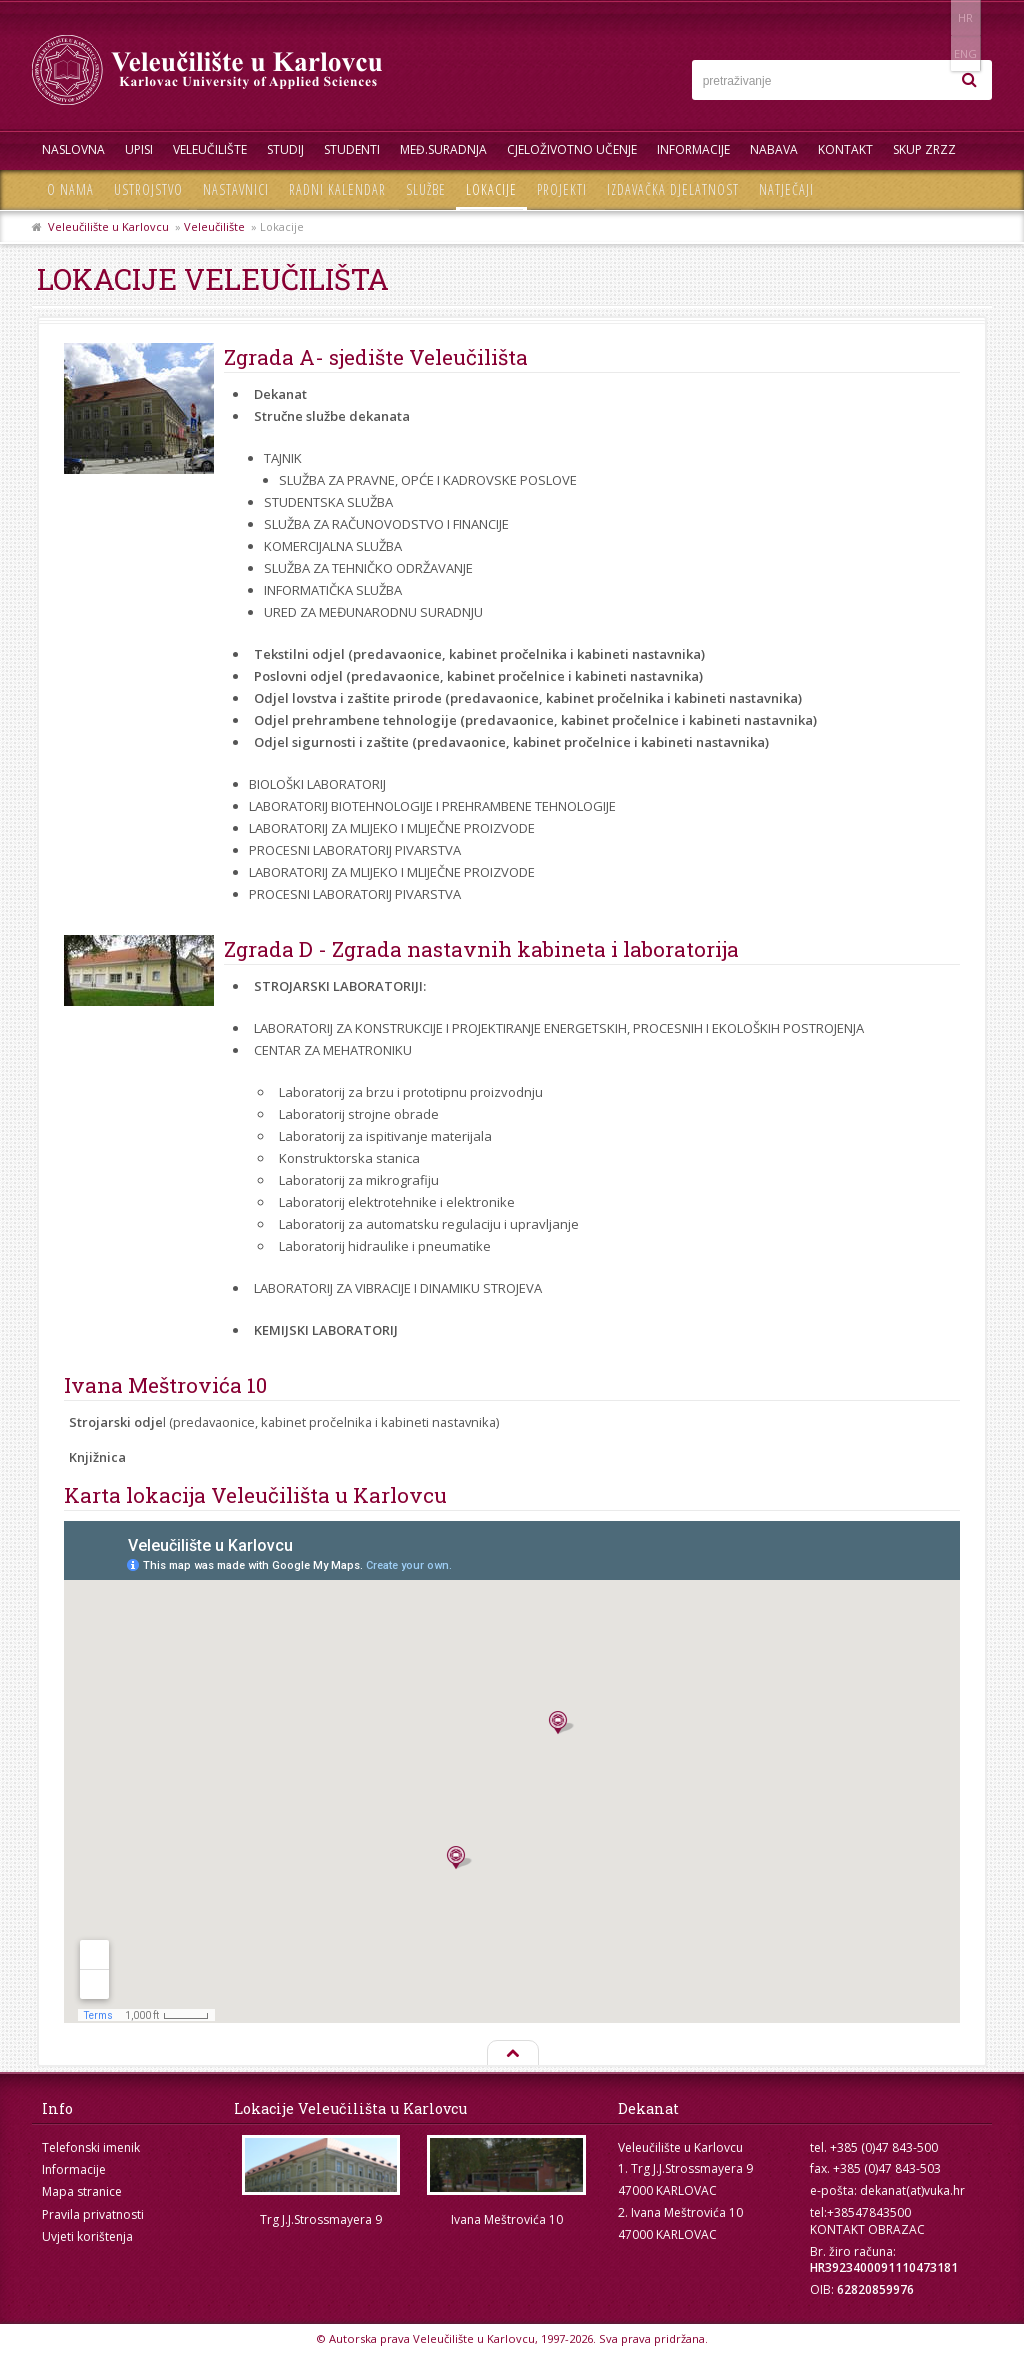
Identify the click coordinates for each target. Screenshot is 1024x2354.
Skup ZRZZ (924, 149)
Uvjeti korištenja (87, 2236)
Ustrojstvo (148, 189)
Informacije (693, 149)
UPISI (139, 149)
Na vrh (512, 2054)
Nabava (774, 149)
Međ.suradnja (443, 149)
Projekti (562, 189)
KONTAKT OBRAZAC (867, 2229)
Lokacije (491, 189)
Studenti (352, 149)
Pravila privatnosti (93, 2214)
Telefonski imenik (91, 2147)
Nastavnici (236, 189)
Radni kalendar (337, 189)
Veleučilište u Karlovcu (108, 226)
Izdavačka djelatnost (673, 189)
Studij (285, 149)
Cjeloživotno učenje (572, 149)
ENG (971, 17)
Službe (426, 189)
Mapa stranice (82, 2191)
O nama (70, 189)
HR (930, 17)
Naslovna (73, 149)
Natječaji (786, 189)
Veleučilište (210, 149)
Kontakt (845, 149)
